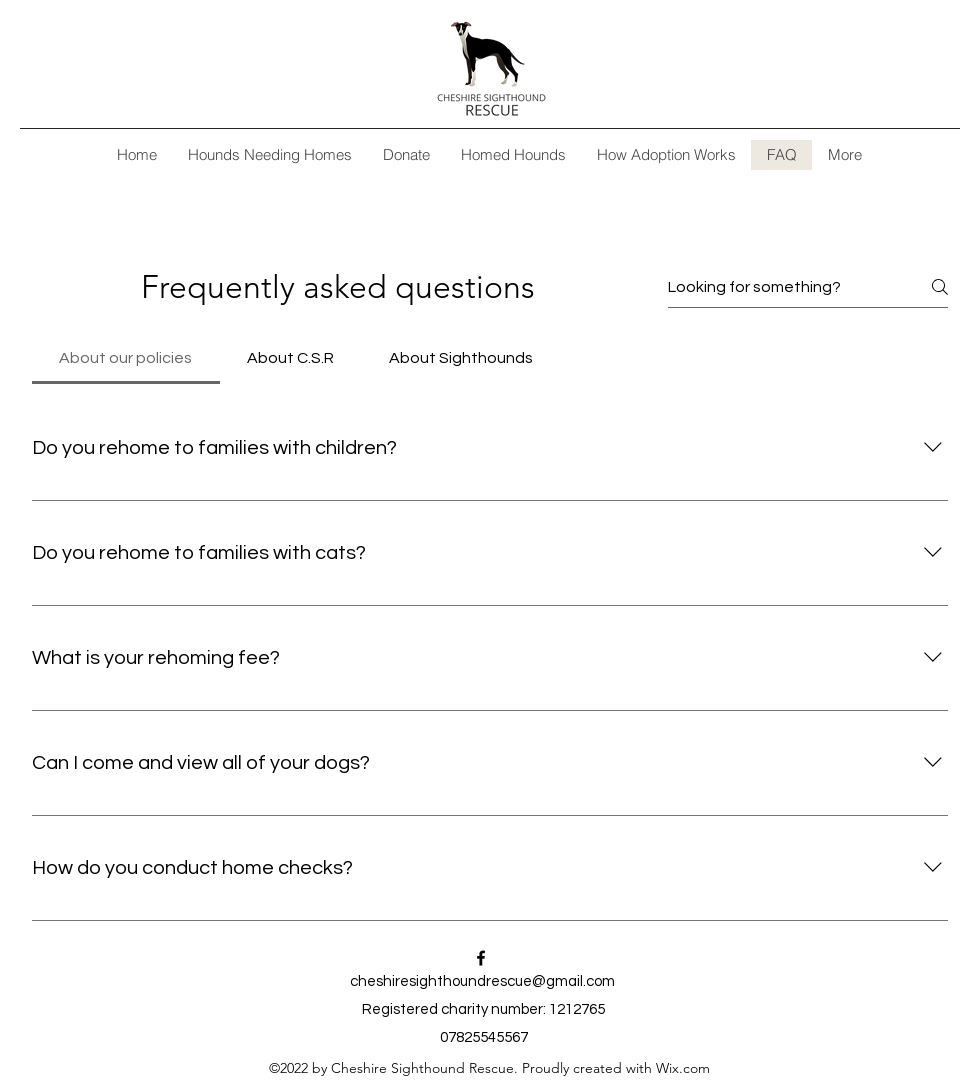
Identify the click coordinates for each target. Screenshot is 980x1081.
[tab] (126, 358)
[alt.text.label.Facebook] (481, 958)
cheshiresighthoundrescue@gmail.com (482, 981)
